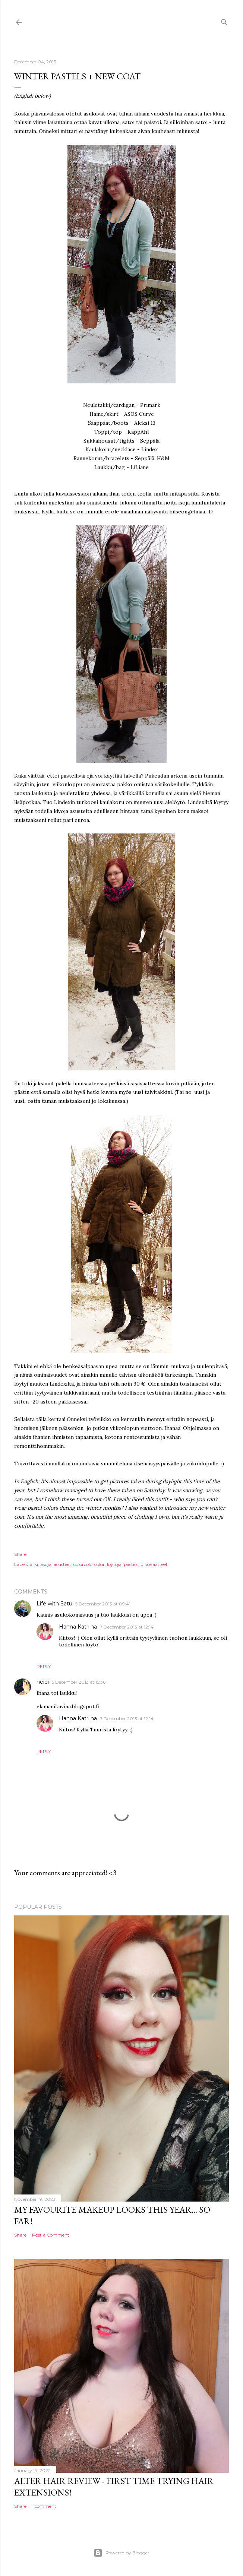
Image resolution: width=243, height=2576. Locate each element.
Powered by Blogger (121, 2552)
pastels (131, 1564)
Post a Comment (50, 2235)
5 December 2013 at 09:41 (102, 1604)
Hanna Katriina (78, 1626)
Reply (44, 1666)
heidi (43, 1681)
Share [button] (20, 1554)
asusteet (62, 1564)
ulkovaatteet (154, 1564)
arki (34, 1564)
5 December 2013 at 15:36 (78, 1682)
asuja (45, 1564)
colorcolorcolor (89, 1564)
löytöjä (114, 1564)
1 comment (44, 2506)
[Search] (224, 20)
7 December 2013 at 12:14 (127, 1627)
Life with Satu (54, 1603)
